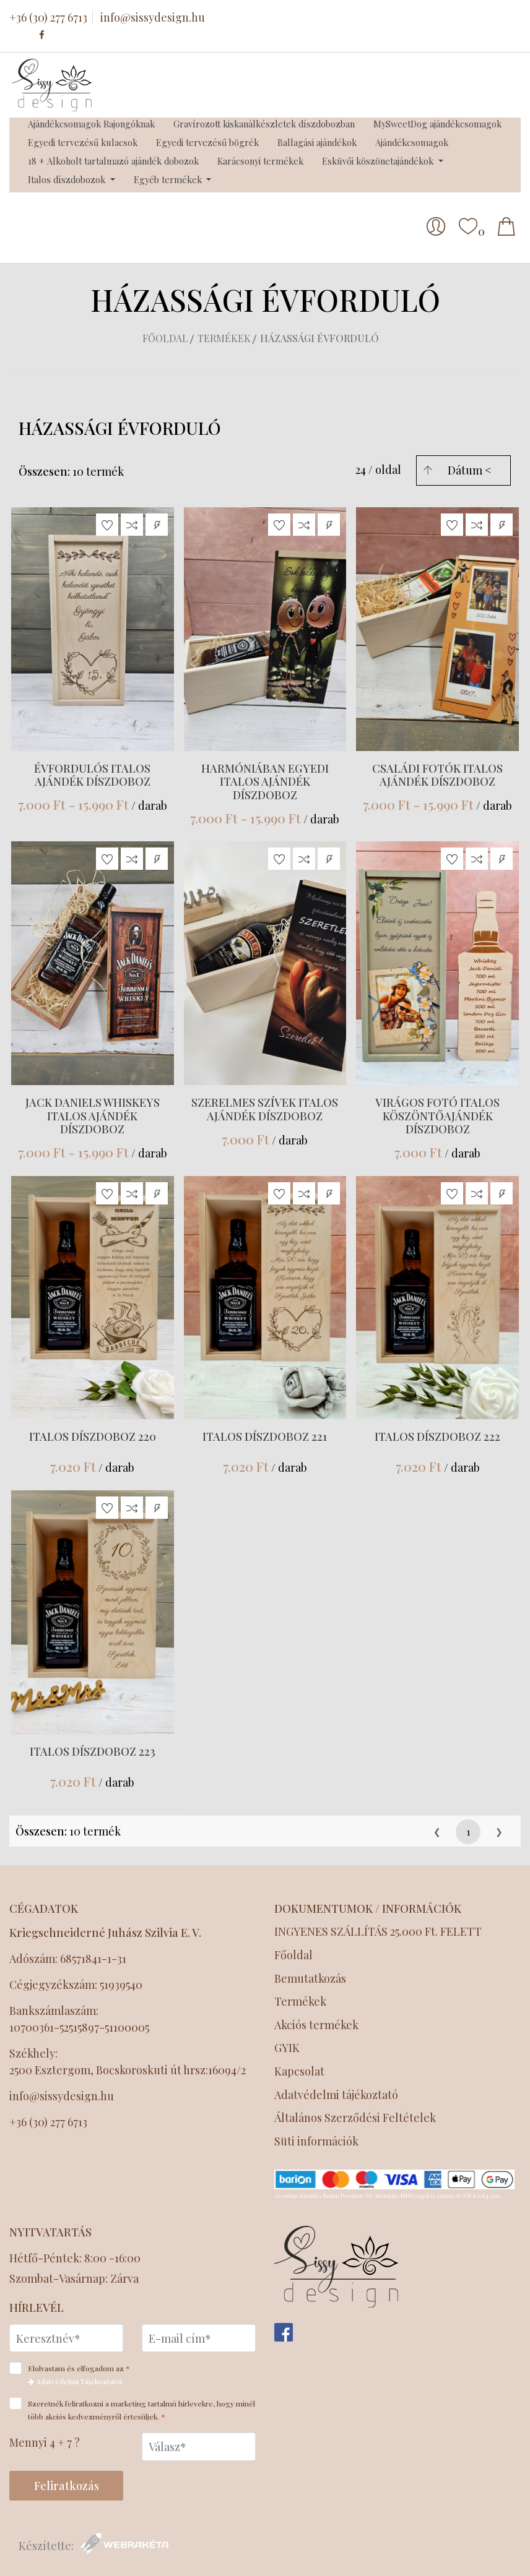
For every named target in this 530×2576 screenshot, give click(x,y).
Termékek (224, 338)
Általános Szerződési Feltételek (356, 2118)
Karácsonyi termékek (260, 161)
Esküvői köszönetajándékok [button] (379, 161)
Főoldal (165, 338)
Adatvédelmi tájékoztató (337, 2095)
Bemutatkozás (310, 1979)
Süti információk (316, 2141)
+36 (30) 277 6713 (48, 17)
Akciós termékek (316, 2025)
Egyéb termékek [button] (169, 179)
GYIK (287, 2048)
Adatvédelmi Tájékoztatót (75, 2381)
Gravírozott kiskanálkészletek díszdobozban (264, 124)
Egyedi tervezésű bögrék (207, 142)
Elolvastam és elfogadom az (73, 2373)
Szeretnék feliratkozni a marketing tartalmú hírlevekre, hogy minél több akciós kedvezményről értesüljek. (132, 2409)
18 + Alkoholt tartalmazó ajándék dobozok (113, 161)
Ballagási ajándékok (317, 142)
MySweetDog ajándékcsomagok (437, 124)
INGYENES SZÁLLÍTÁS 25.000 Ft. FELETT (378, 1932)
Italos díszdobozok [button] (68, 179)
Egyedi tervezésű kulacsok (82, 142)
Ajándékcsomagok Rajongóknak (91, 124)
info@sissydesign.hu (152, 17)
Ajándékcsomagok (411, 142)
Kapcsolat (299, 2071)
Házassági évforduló (319, 338)
